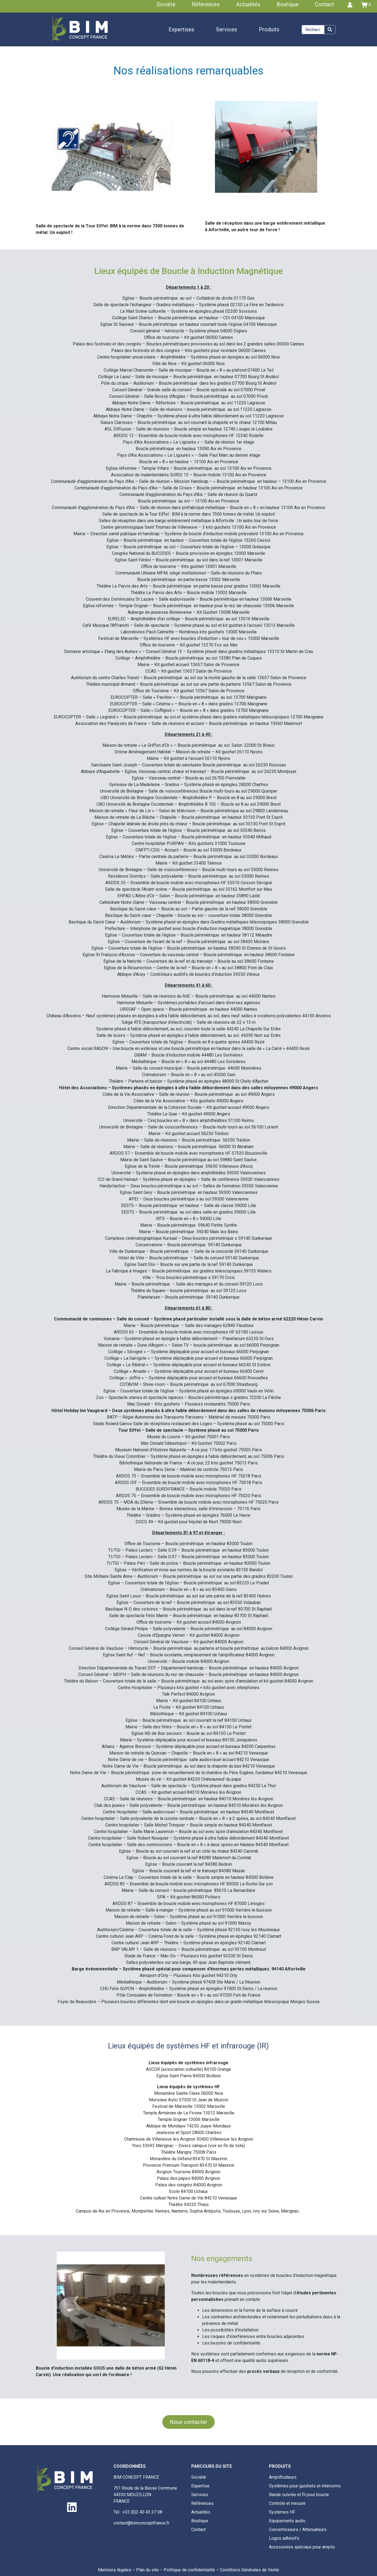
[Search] (329, 29)
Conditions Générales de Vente (249, 2569)
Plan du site (147, 2569)
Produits (269, 29)
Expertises (181, 29)
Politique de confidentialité (189, 2569)
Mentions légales (114, 2569)
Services (226, 29)
